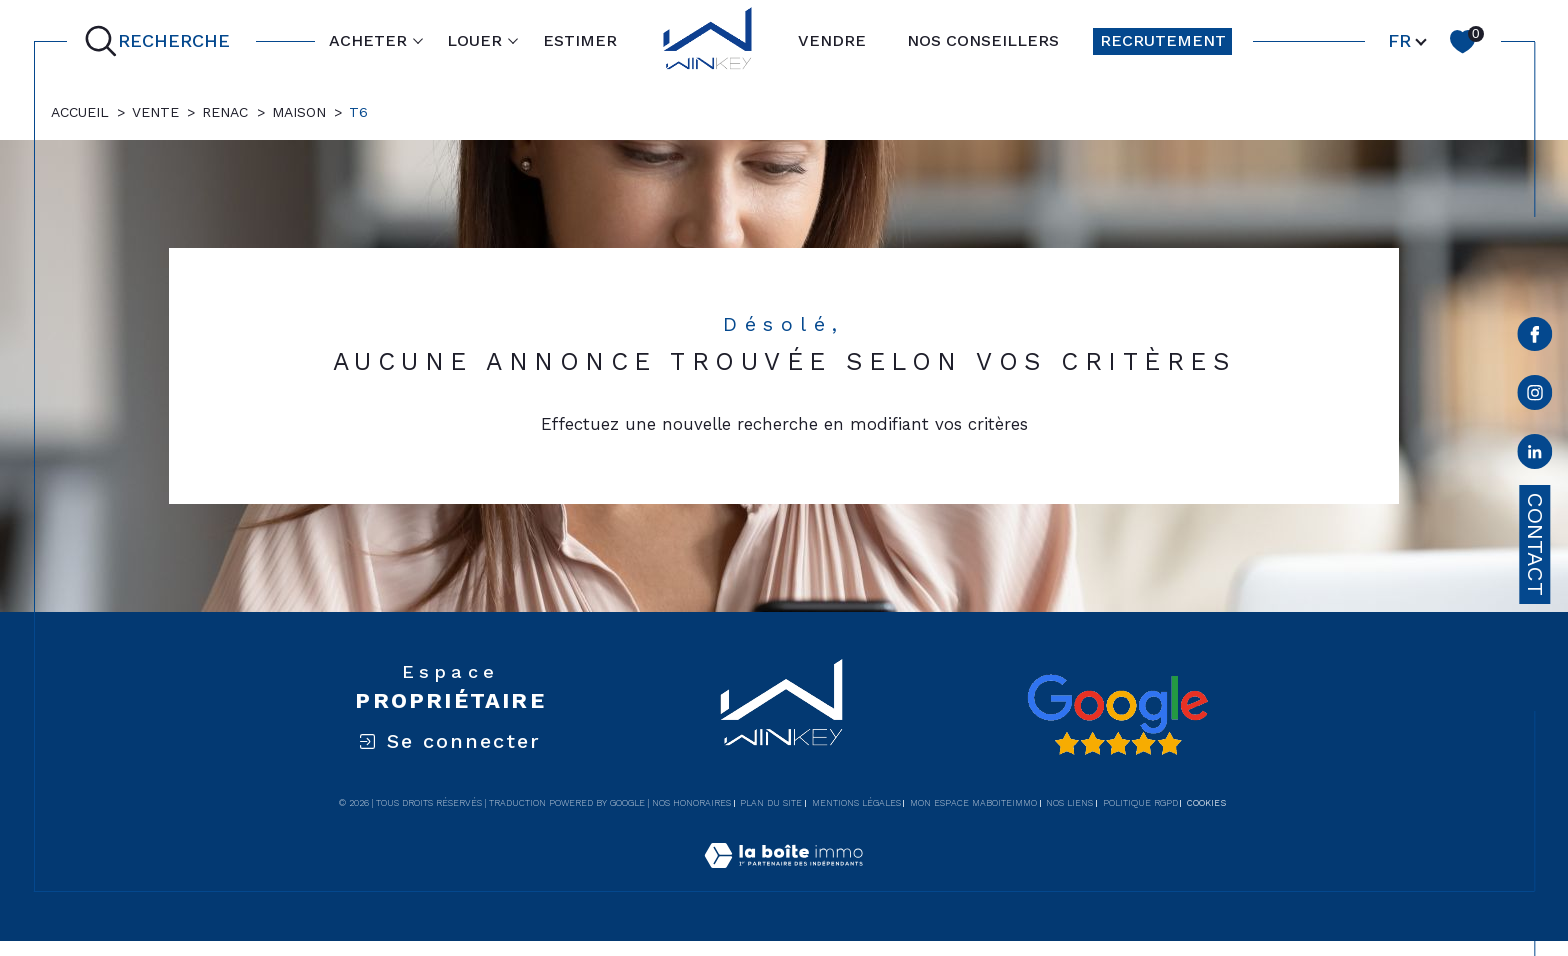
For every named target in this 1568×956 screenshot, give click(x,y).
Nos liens (1069, 803)
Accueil (80, 112)
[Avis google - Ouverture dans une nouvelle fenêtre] (1117, 715)
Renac (225, 112)
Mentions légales (856, 803)
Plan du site (771, 803)
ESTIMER (580, 40)
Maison (299, 112)
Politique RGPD (1140, 803)
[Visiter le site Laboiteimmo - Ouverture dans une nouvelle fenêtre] (783, 879)
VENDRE (832, 40)
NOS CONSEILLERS (983, 40)
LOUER (474, 40)
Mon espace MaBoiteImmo (973, 803)
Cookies (1206, 803)
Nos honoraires (691, 803)
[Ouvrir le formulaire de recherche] (161, 42)
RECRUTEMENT (1163, 40)
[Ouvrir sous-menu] (418, 40)
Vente (155, 112)
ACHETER (368, 40)
